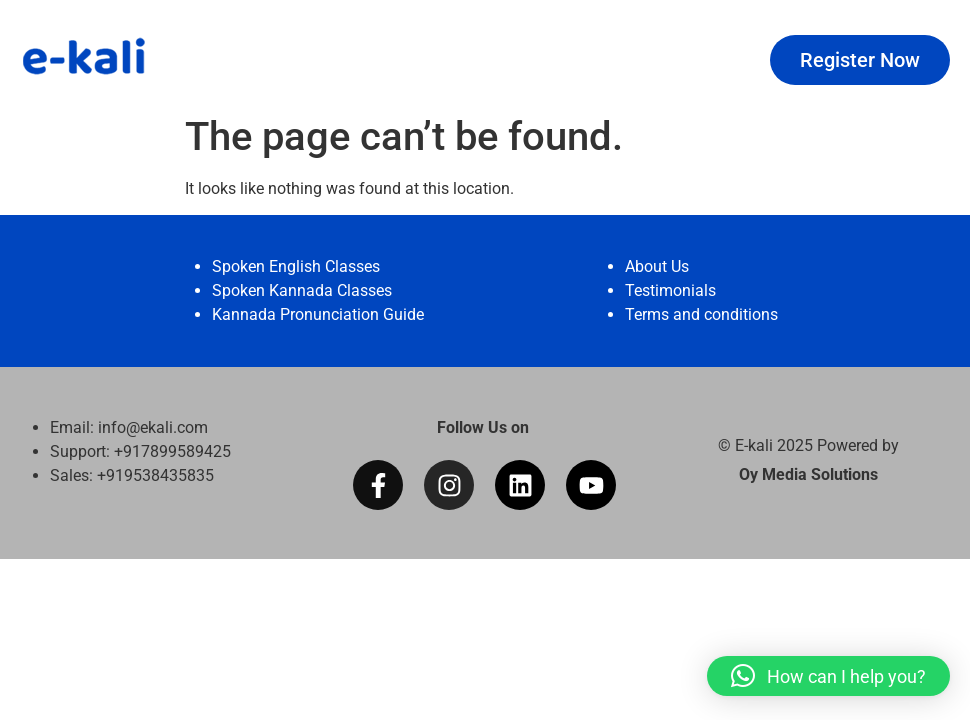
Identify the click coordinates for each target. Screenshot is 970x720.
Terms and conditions (701, 314)
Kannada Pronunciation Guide (318, 314)
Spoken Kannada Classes (302, 290)
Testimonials (670, 290)
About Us (657, 266)
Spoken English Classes (296, 266)
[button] (828, 676)
